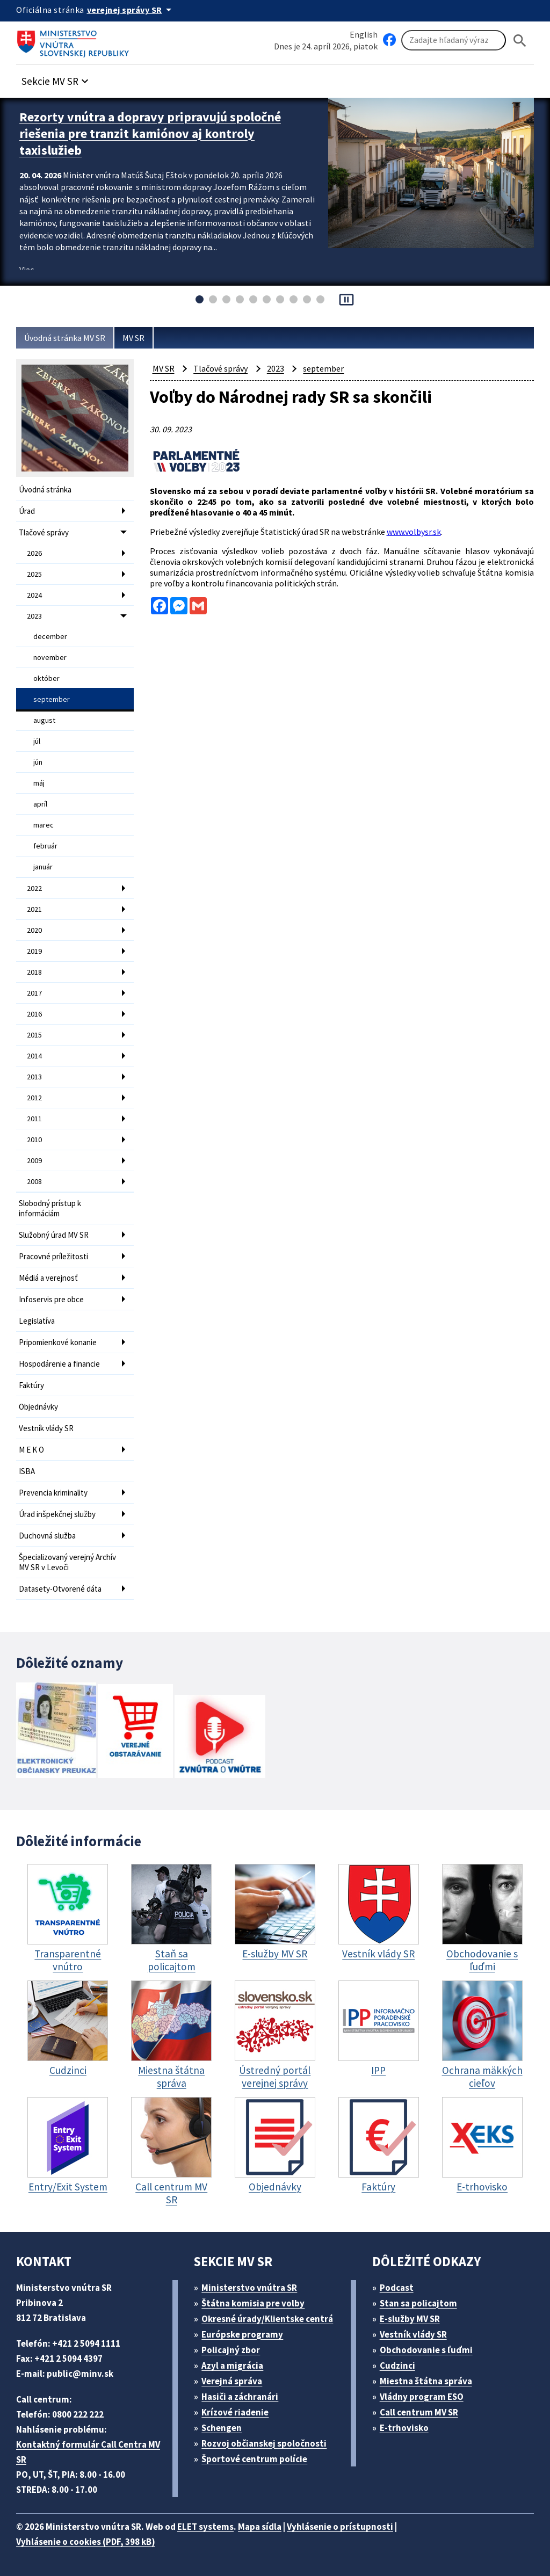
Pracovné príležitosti (53, 1256)
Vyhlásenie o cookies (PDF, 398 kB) (85, 2542)
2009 (34, 1160)
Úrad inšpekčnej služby (57, 1514)
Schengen (221, 2428)
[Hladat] (520, 40)
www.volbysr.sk (414, 531)
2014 (34, 1056)
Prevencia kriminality (53, 1492)
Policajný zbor (230, 2350)
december (50, 636)
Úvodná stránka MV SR (64, 337)
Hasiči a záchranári (239, 2397)
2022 (34, 888)
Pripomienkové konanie (58, 1342)
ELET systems (205, 2527)
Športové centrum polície (254, 2459)
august (44, 720)
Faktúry (31, 1385)
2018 (34, 972)
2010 (34, 1139)
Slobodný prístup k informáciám (50, 1208)
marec (43, 825)
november (50, 657)
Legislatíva (37, 1321)
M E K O (31, 1450)
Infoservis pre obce (51, 1299)
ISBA (27, 1471)
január (43, 867)
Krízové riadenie (235, 2412)
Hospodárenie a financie (59, 1364)
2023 (34, 616)
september (51, 699)
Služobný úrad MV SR (54, 1235)
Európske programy (242, 2334)
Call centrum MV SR (419, 2412)
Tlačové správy (44, 532)
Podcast (397, 2288)
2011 (34, 1118)
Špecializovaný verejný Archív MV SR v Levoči (67, 1562)
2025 (34, 574)
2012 (34, 1097)
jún (37, 762)
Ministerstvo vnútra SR (249, 2288)
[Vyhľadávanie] (453, 40)
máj (39, 783)
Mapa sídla (259, 2527)
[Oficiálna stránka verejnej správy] (131, 9)
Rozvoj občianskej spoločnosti (264, 2443)
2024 (34, 595)
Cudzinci (397, 2365)
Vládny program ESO (422, 2397)
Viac (26, 269)
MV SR (133, 337)
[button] (56, 78)
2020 (34, 930)
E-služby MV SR (410, 2319)
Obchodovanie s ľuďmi (426, 2350)
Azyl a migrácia (232, 2365)
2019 (34, 951)
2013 (34, 1077)
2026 (34, 553)
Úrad (27, 511)
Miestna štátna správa (426, 2381)
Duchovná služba (47, 1535)
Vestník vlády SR (46, 1428)
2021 (34, 909)
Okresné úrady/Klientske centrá (267, 2319)
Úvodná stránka (45, 489)
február (45, 846)
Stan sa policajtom (418, 2303)
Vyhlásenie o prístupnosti (340, 2527)
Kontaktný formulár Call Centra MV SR (88, 2452)
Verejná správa (231, 2381)
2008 (34, 1181)
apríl (40, 804)
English (364, 34)
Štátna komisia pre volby (253, 2303)
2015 (34, 1035)
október (46, 678)
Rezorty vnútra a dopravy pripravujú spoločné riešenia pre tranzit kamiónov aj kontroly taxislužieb (150, 133)
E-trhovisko (404, 2428)
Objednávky (38, 1407)
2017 (34, 993)
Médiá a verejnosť (48, 1278)
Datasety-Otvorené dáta (60, 1589)
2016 (34, 1014)
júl (36, 741)
